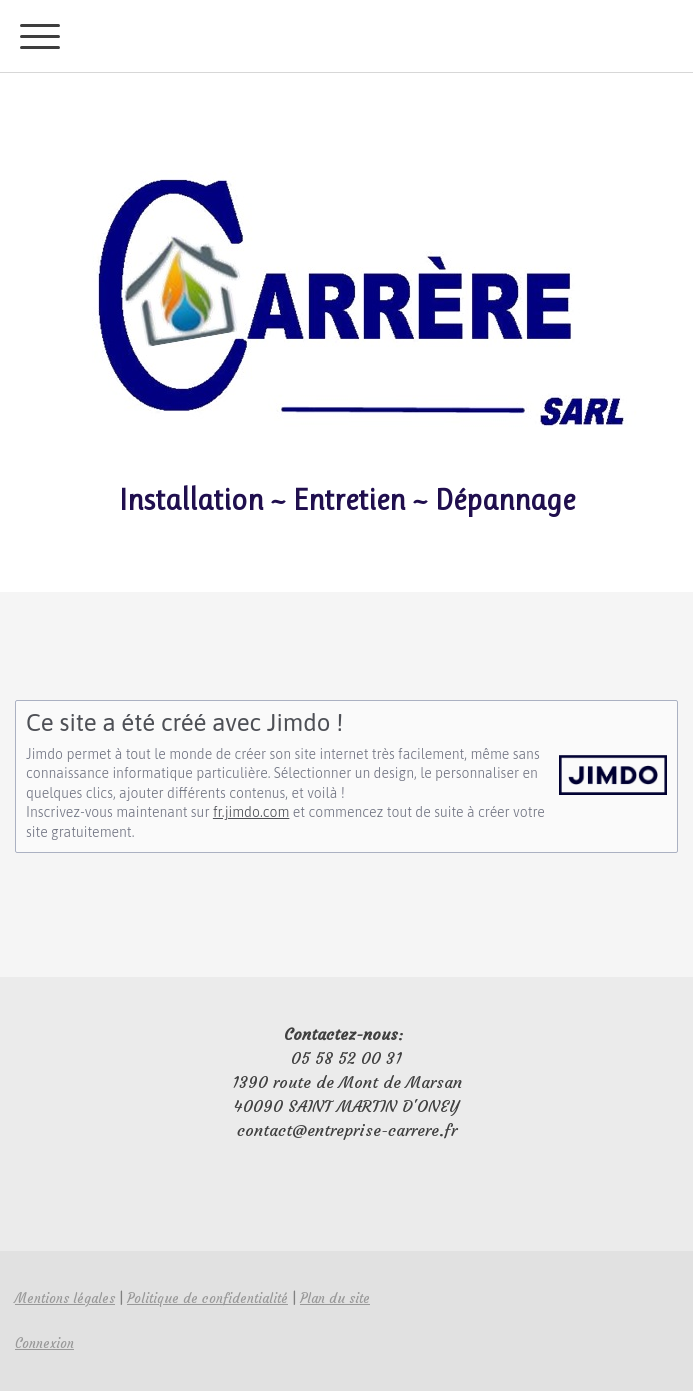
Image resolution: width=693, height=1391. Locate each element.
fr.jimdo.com (251, 812)
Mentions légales (65, 1298)
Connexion (44, 1343)
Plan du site (335, 1298)
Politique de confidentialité (207, 1298)
